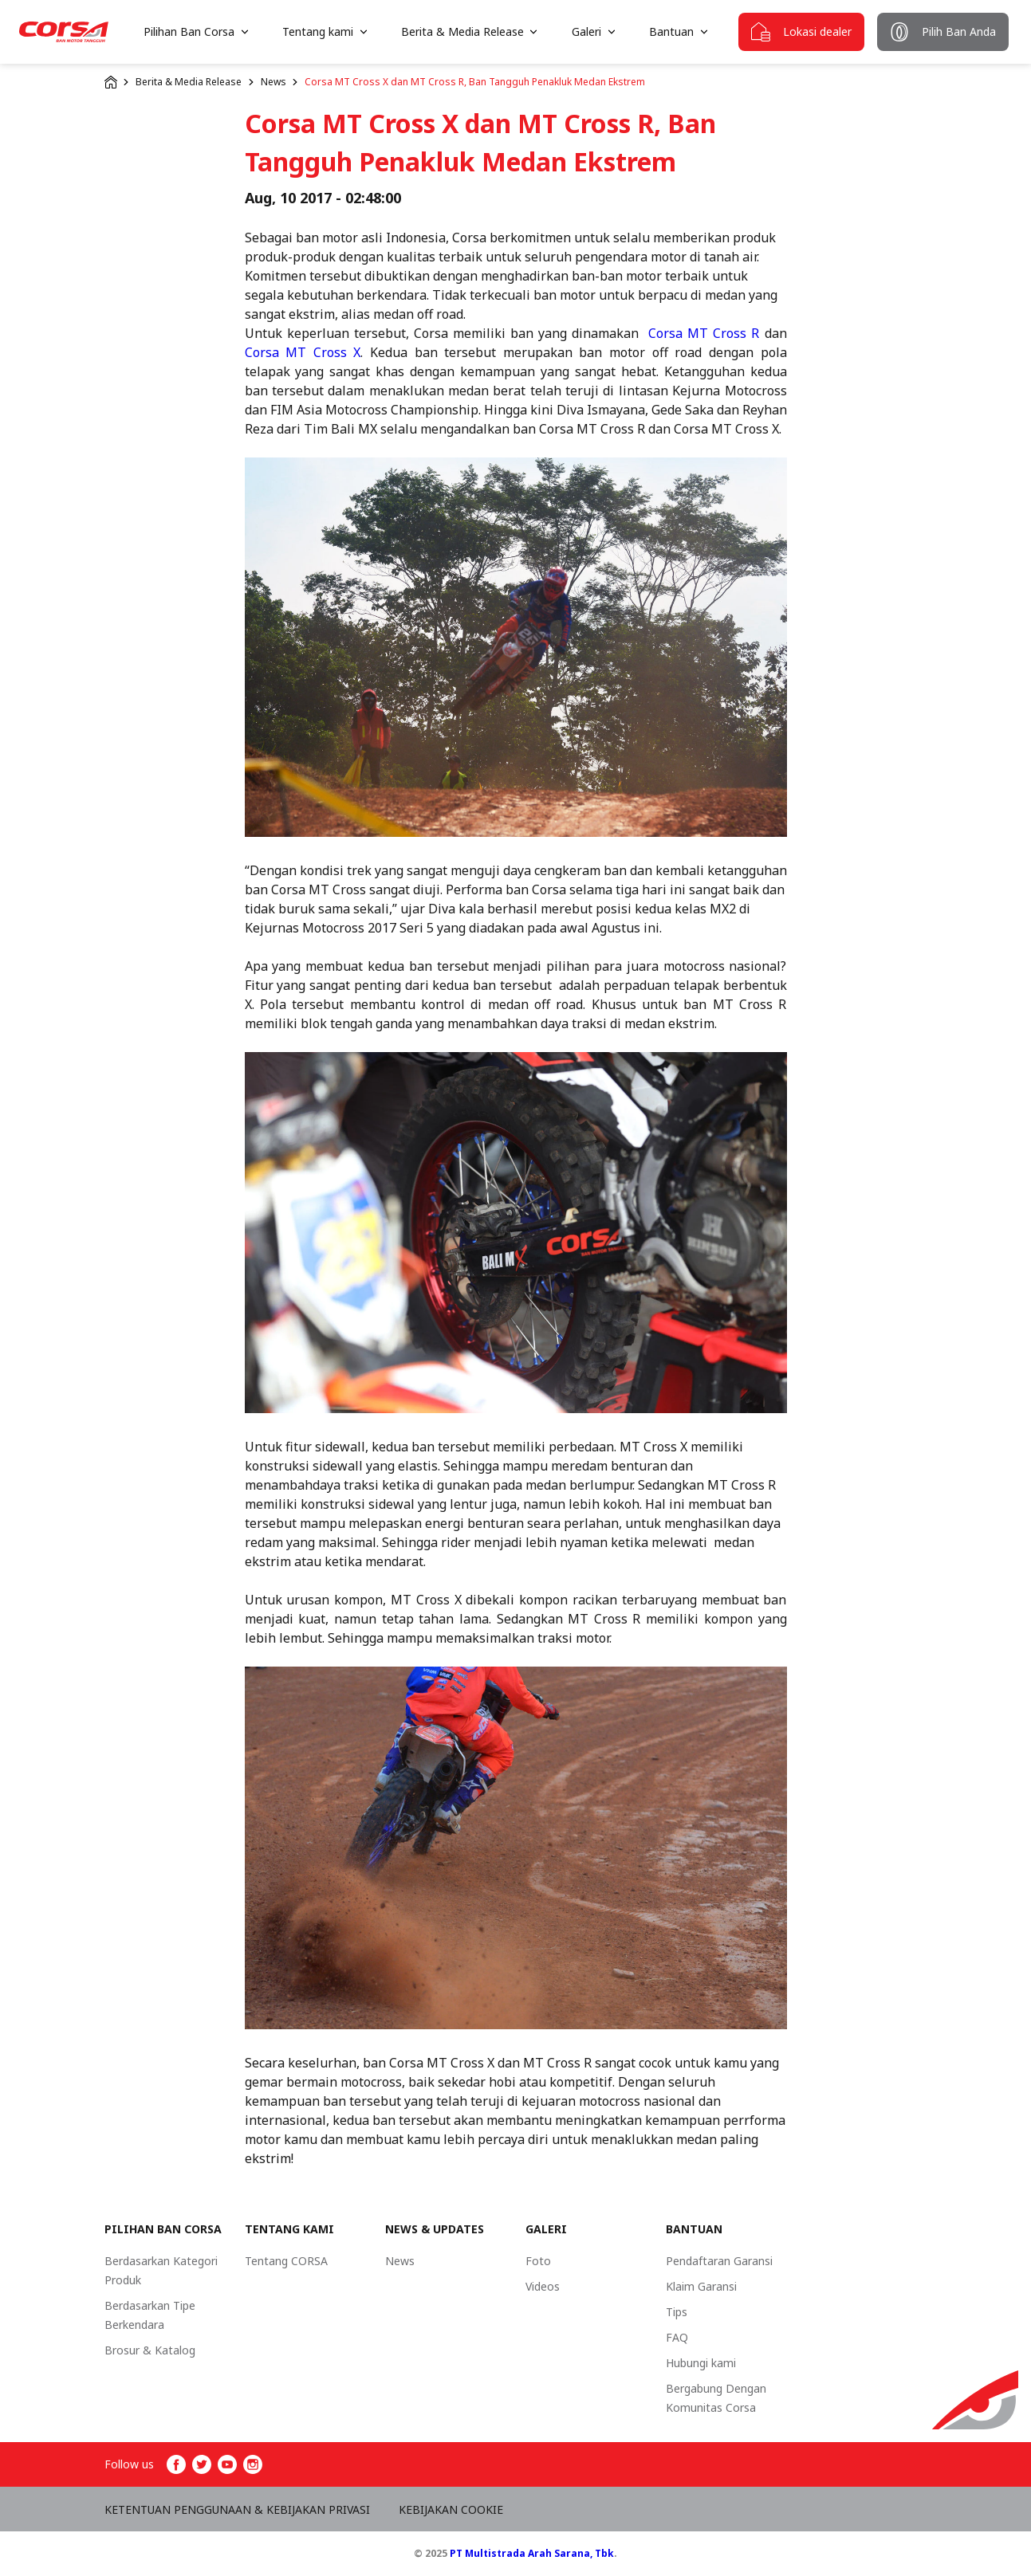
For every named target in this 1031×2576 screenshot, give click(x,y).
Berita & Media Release (189, 81)
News (273, 81)
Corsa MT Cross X (303, 352)
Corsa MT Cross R (703, 333)
